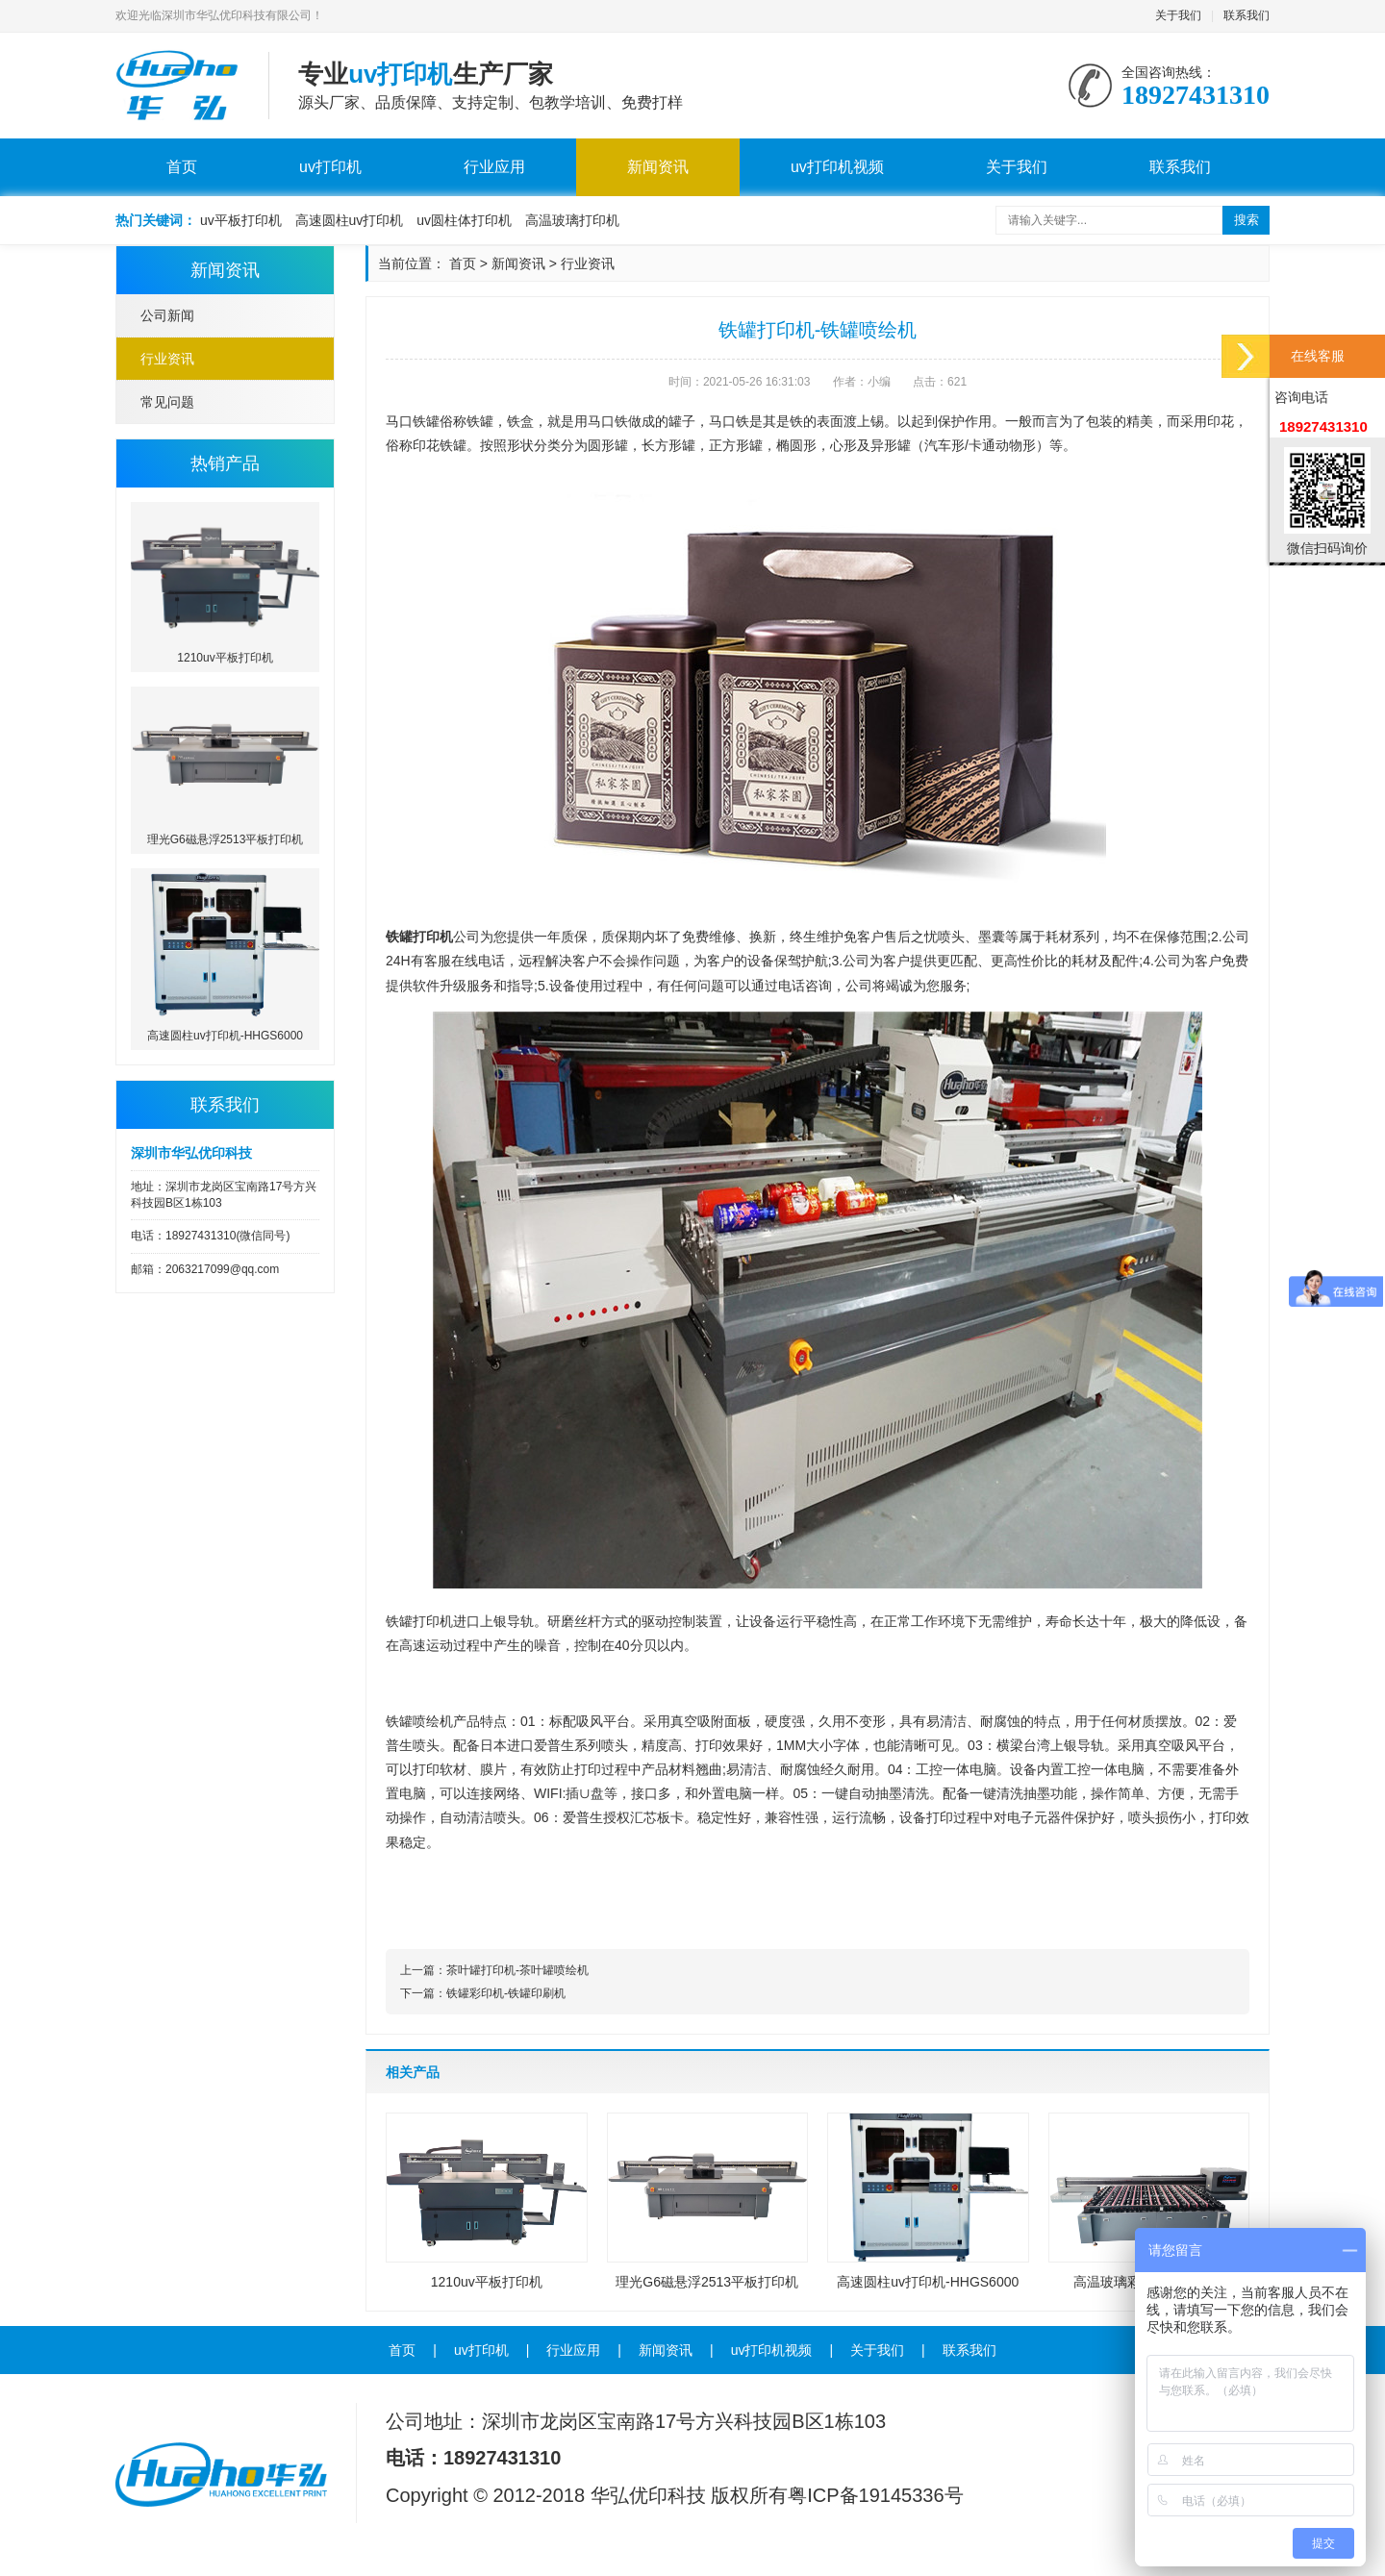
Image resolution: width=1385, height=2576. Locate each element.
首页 (181, 167)
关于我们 (1178, 15)
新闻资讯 (658, 167)
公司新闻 (167, 315)
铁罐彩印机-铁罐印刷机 (506, 1993)
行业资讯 (167, 358)
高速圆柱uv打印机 (349, 220)
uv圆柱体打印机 (464, 220)
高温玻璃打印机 (572, 220)
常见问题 (167, 402)
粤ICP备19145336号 (875, 2495)
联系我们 (1246, 15)
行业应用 (494, 167)
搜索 (1246, 220)
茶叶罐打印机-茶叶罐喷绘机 (517, 1970)
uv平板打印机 (241, 220)
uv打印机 (330, 167)
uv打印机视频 (837, 167)
